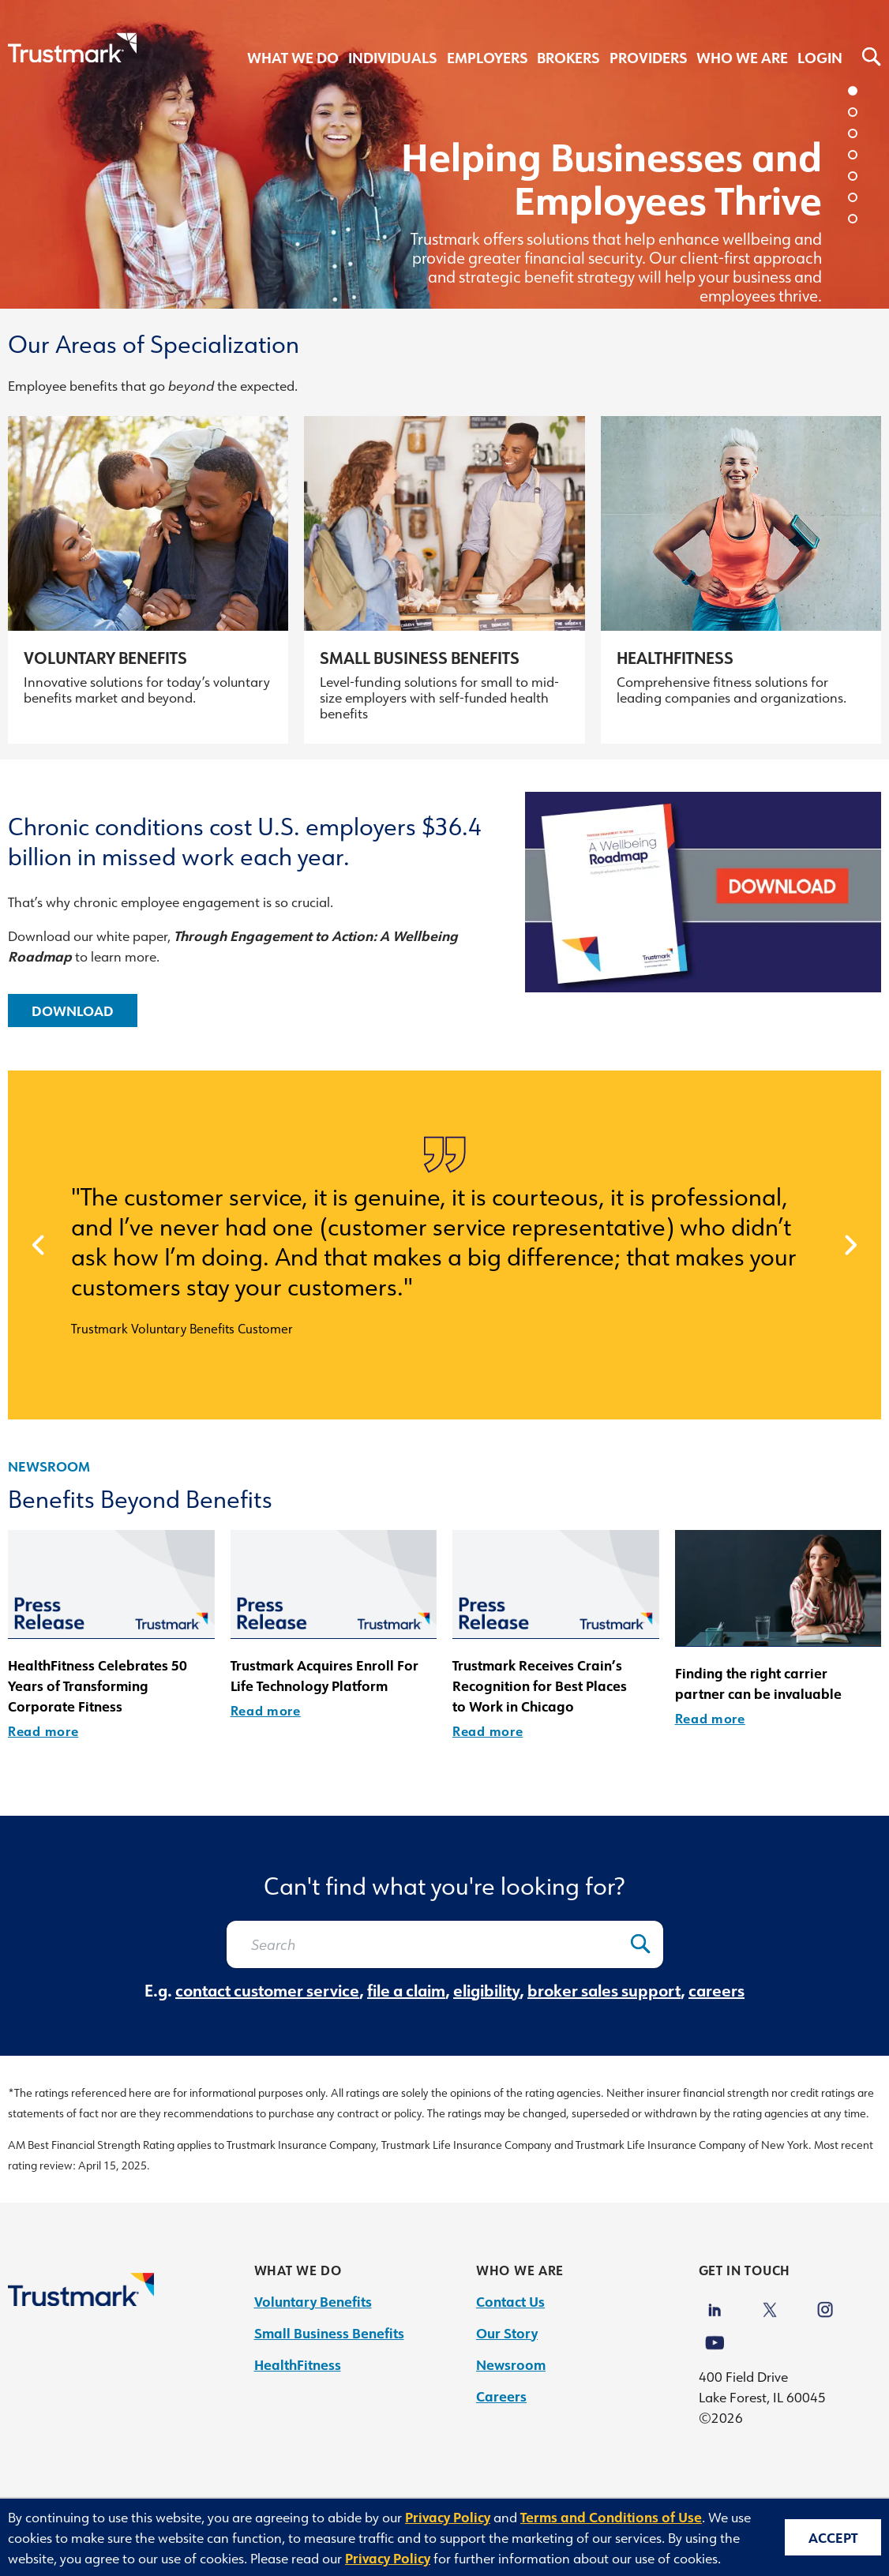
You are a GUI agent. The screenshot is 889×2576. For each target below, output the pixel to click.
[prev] (38, 1245)
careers (716, 1990)
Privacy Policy (447, 2516)
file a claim (406, 1990)
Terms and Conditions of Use (611, 2516)
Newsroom (49, 1466)
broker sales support (604, 1990)
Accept (832, 2537)
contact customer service (267, 1990)
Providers (648, 57)
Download (73, 1010)
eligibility (486, 1990)
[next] (851, 1245)
